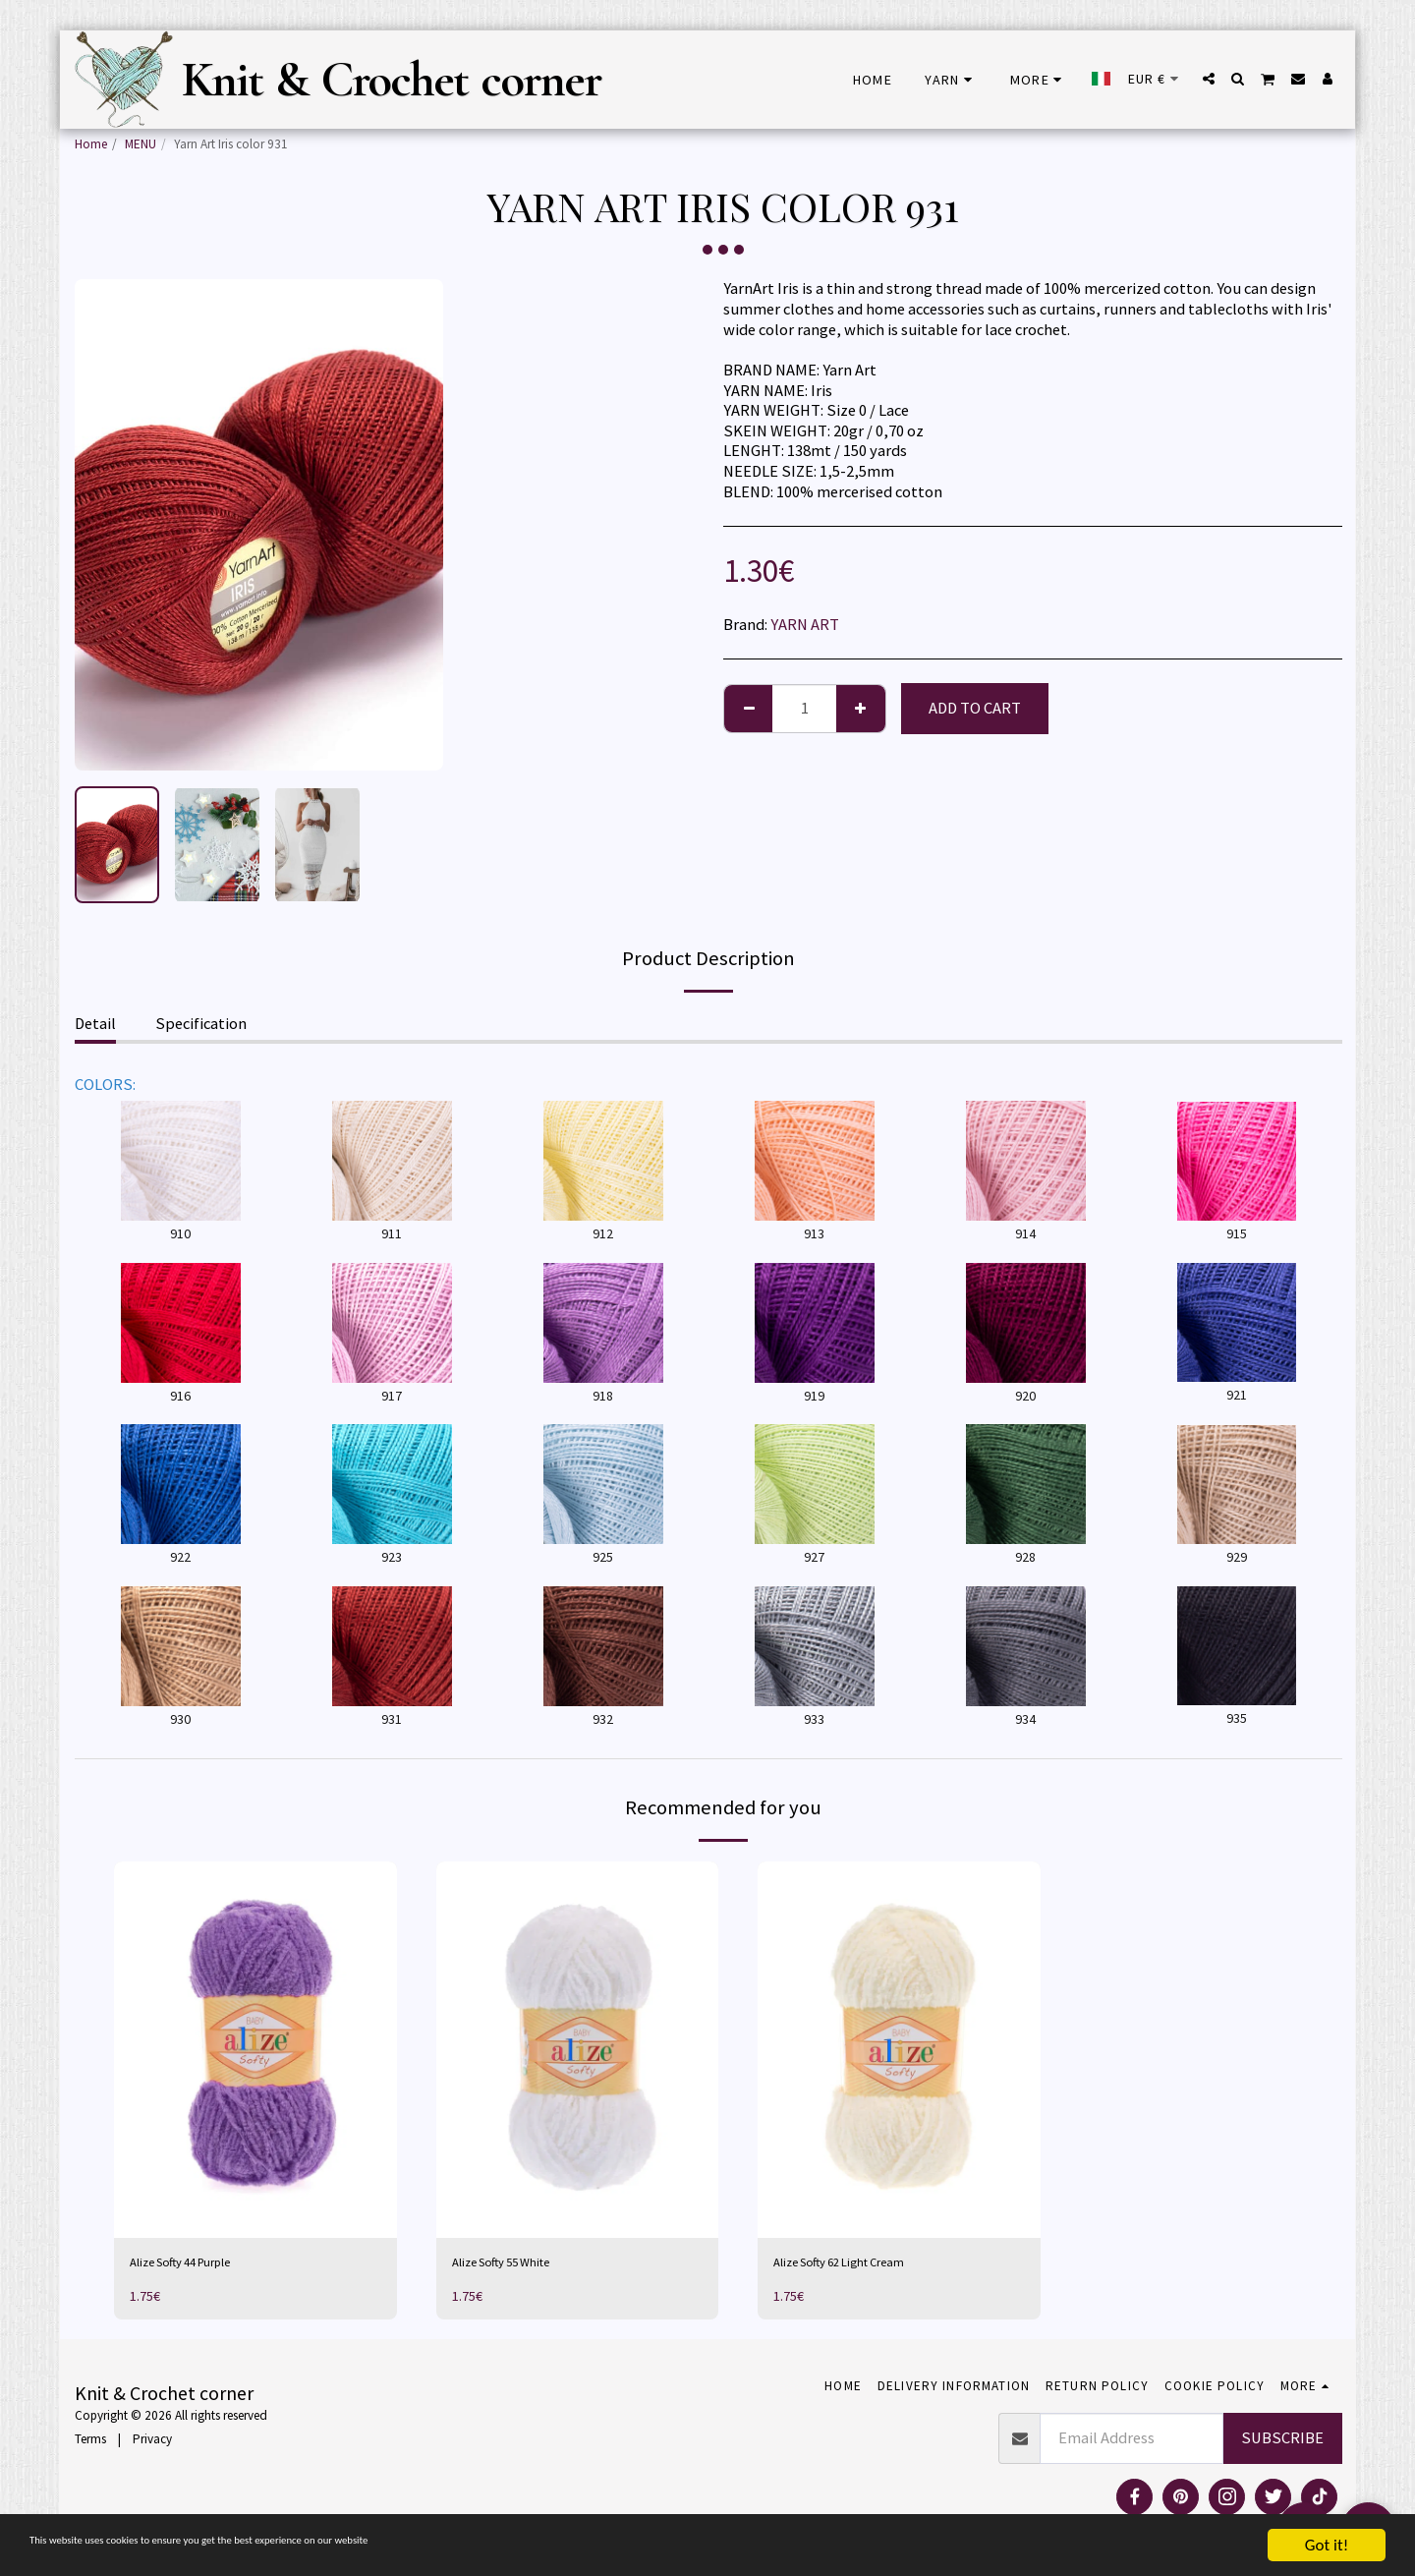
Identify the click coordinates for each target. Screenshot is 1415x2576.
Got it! (1326, 2545)
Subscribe (1282, 2443)
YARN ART (804, 624)
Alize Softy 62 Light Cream (862, 2265)
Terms (90, 2444)
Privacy (152, 2444)
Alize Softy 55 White (519, 2265)
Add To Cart (975, 708)
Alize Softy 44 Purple (200, 2265)
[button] (1208, 79)
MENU (140, 144)
